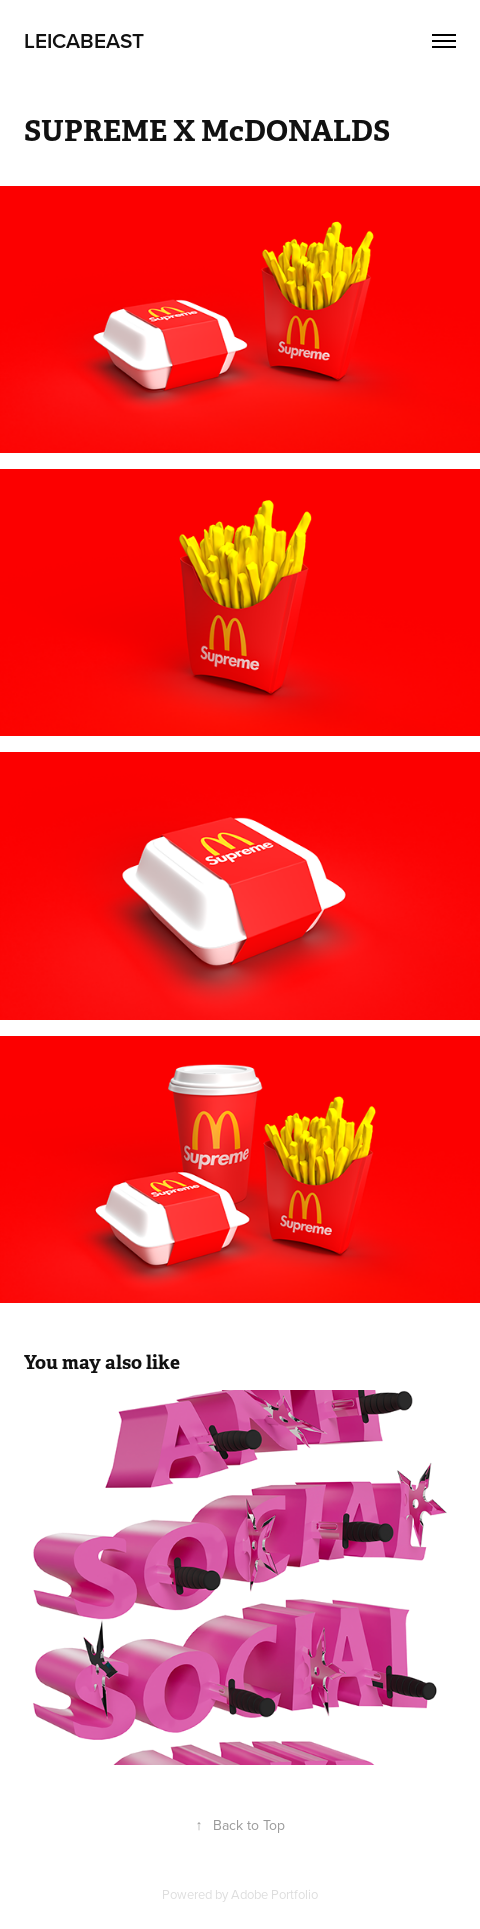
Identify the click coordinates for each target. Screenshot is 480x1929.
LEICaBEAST (84, 40)
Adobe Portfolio (274, 1894)
